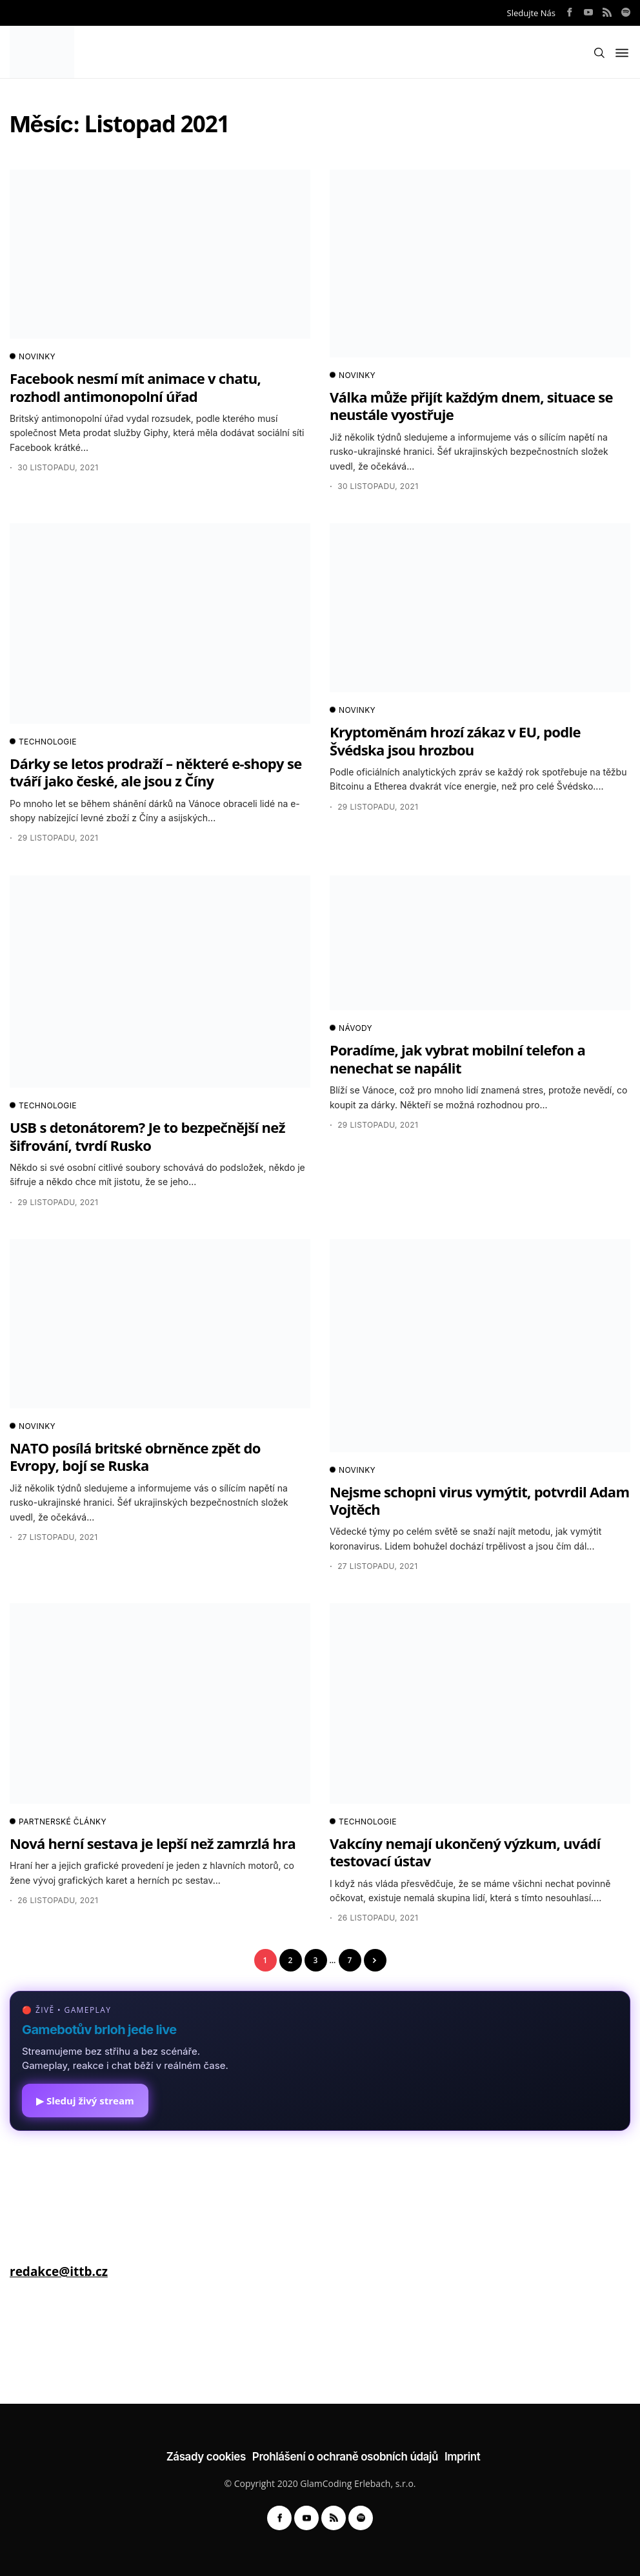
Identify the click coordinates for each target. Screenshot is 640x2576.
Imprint (462, 2456)
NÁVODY (351, 1028)
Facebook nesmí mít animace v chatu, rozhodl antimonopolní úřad (135, 386)
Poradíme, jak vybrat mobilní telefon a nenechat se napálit (457, 1058)
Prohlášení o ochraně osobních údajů (345, 2456)
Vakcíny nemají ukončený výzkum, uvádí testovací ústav (465, 1851)
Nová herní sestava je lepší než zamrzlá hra (152, 1843)
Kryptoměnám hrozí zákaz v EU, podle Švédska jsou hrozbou (455, 740)
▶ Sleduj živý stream (85, 2100)
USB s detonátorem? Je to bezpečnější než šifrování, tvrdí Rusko (147, 1135)
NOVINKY (32, 357)
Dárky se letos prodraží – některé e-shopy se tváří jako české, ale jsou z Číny (156, 772)
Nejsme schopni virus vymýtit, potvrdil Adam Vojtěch (479, 1500)
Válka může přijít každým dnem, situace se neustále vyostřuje (471, 405)
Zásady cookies (206, 2456)
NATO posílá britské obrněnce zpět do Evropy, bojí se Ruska (135, 1456)
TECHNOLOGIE (43, 742)
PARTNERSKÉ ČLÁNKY (58, 1822)
